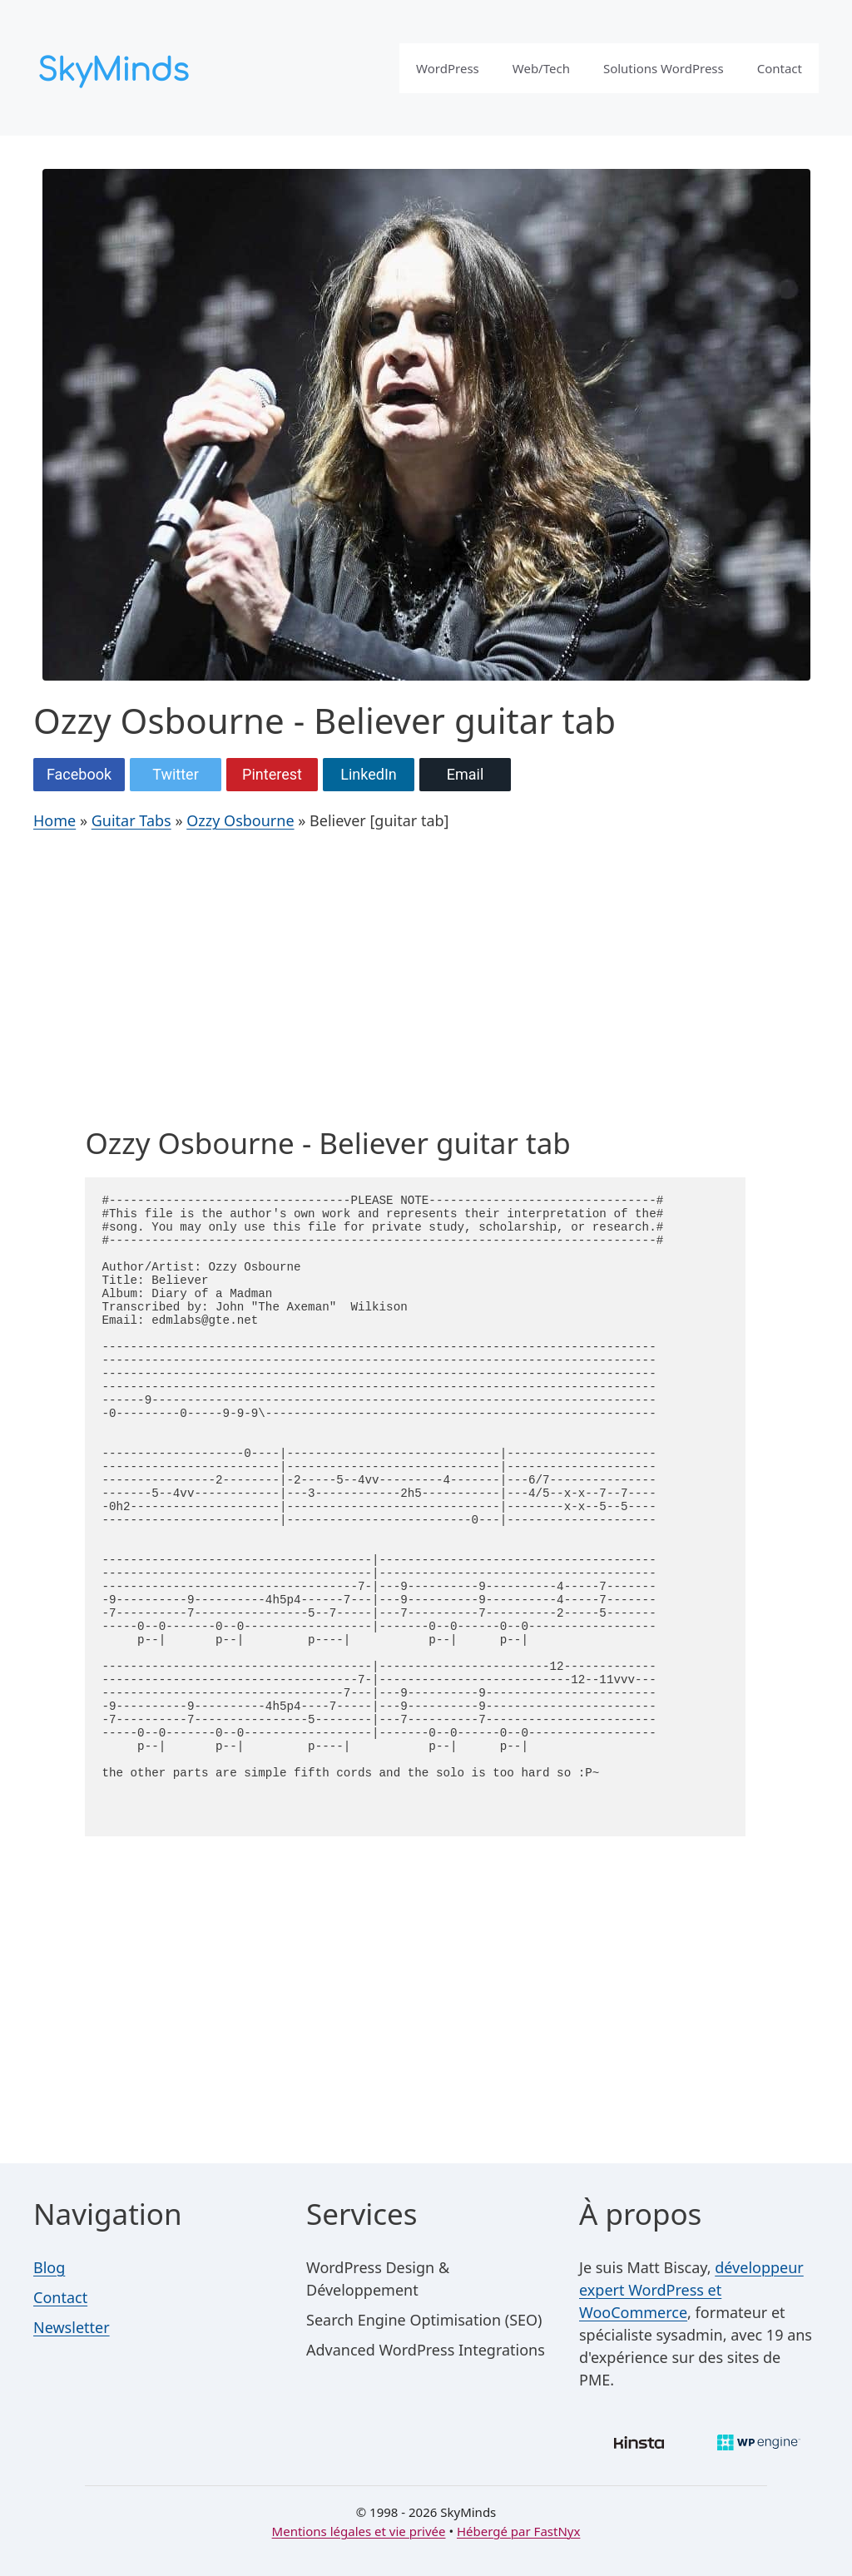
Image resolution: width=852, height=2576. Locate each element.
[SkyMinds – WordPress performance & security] (116, 66)
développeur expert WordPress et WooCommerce (691, 2289)
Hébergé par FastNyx (518, 2531)
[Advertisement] (415, 982)
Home (54, 820)
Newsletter (71, 2327)
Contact (779, 68)
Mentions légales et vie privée (359, 2531)
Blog (49, 2267)
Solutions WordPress (663, 68)
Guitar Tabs (131, 820)
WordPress (447, 68)
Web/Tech (541, 68)
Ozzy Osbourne (240, 820)
